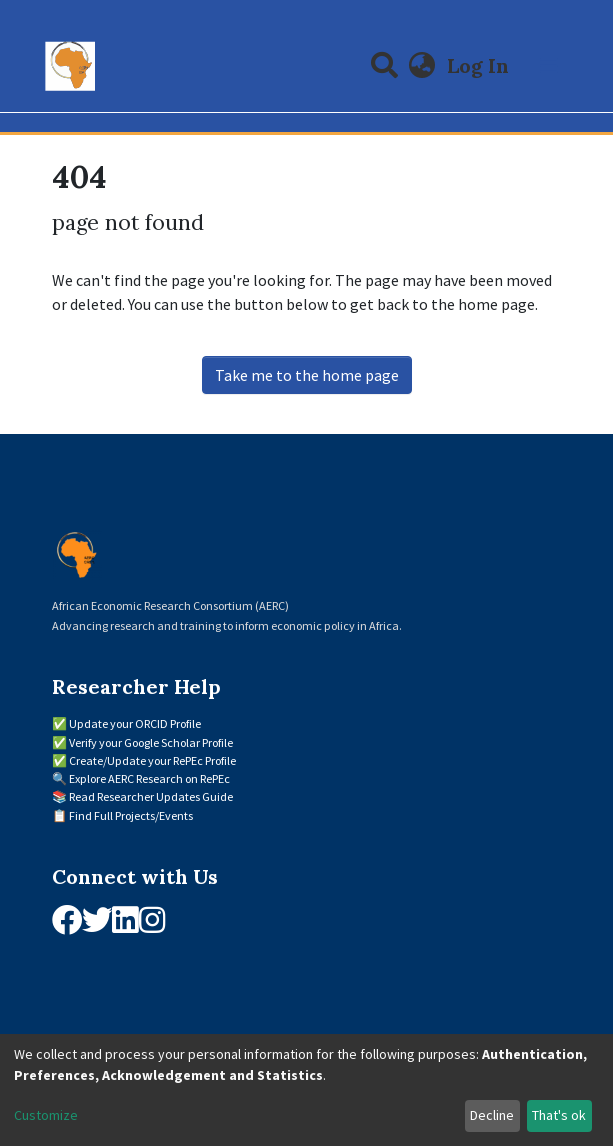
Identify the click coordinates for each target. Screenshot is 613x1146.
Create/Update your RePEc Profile (152, 760)
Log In (480, 65)
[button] (421, 66)
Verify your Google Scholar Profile (151, 742)
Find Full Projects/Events (131, 815)
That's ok (559, 1115)
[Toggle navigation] (549, 66)
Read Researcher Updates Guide (151, 796)
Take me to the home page (307, 375)
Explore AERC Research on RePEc (149, 778)
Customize (46, 1115)
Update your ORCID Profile (135, 723)
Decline (492, 1115)
